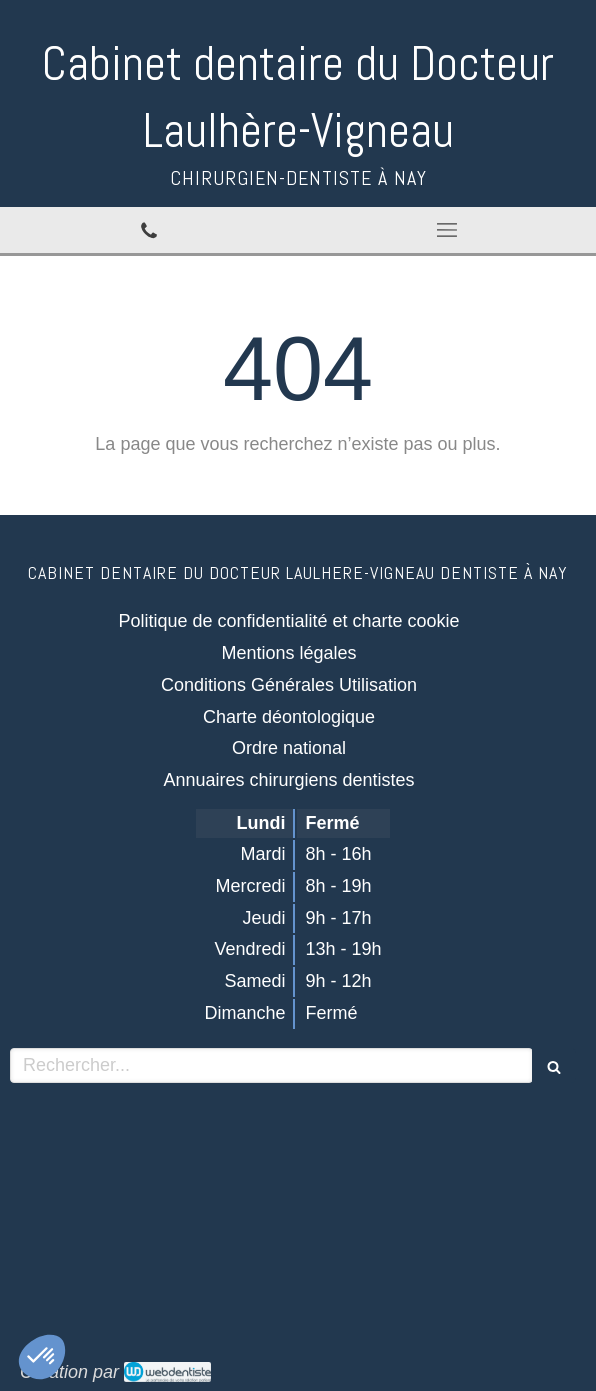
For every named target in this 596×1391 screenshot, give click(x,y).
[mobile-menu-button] (447, 230)
